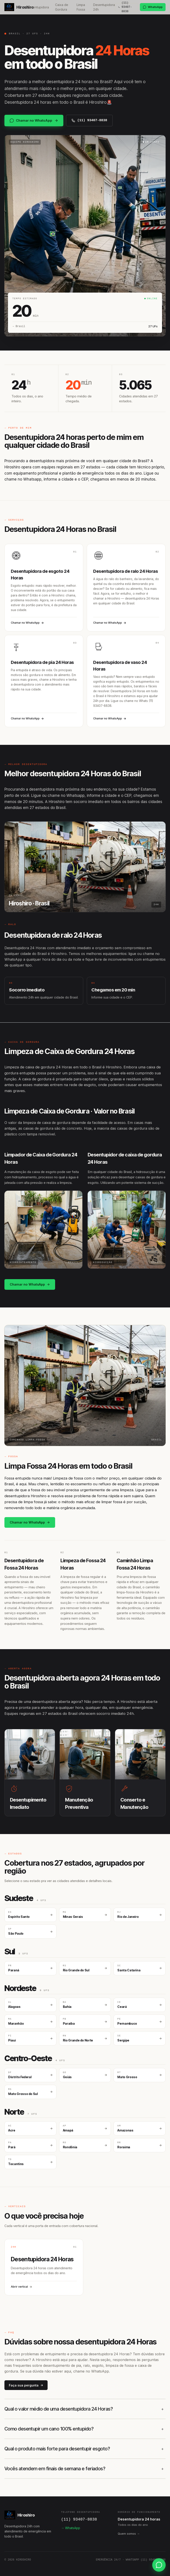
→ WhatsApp (70, 2528)
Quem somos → (129, 2533)
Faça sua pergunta (26, 2385)
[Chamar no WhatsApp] (159, 2565)
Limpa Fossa (81, 7)
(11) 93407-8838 (89, 120)
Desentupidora (38, 7)
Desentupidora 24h (104, 7)
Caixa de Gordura (61, 7)
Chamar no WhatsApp (34, 120)
